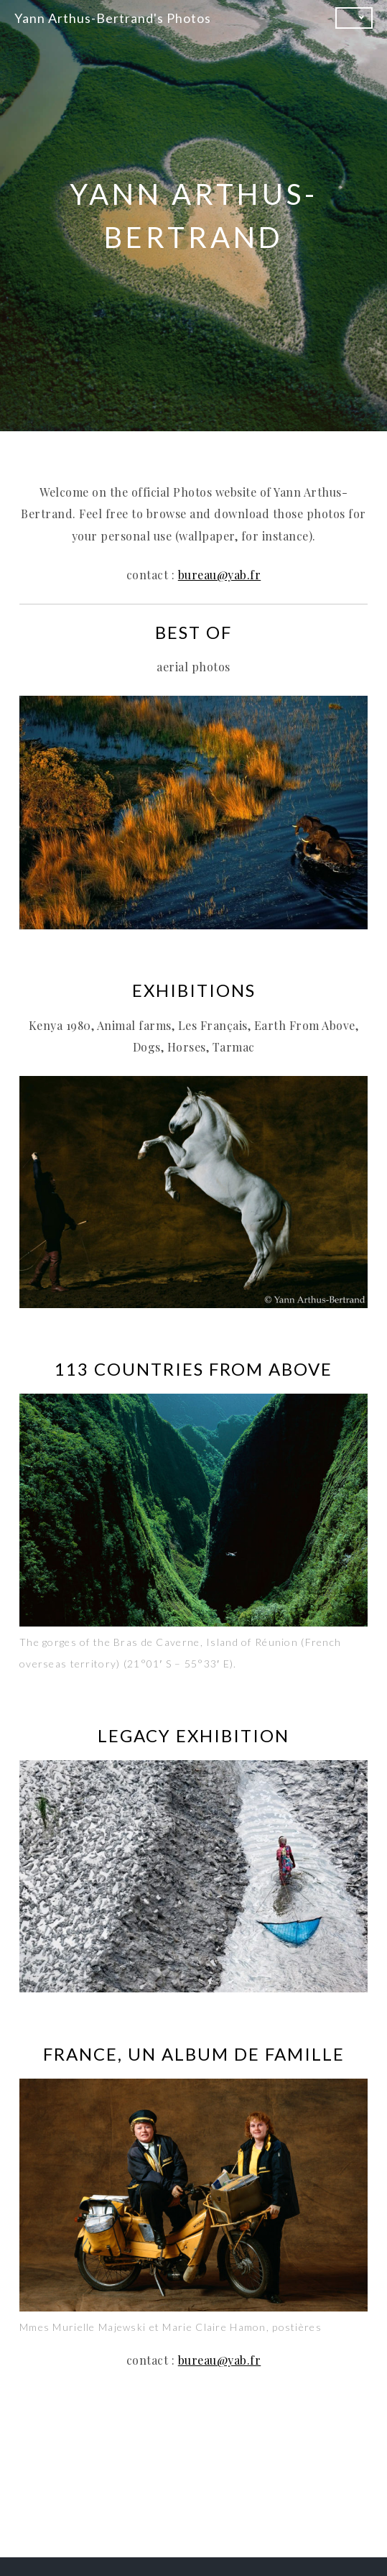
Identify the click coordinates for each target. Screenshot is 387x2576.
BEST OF (193, 632)
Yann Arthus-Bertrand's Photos (112, 18)
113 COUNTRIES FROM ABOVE (193, 1368)
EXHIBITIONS (194, 990)
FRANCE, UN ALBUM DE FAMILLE (194, 2053)
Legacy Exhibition (193, 1735)
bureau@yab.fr (219, 574)
